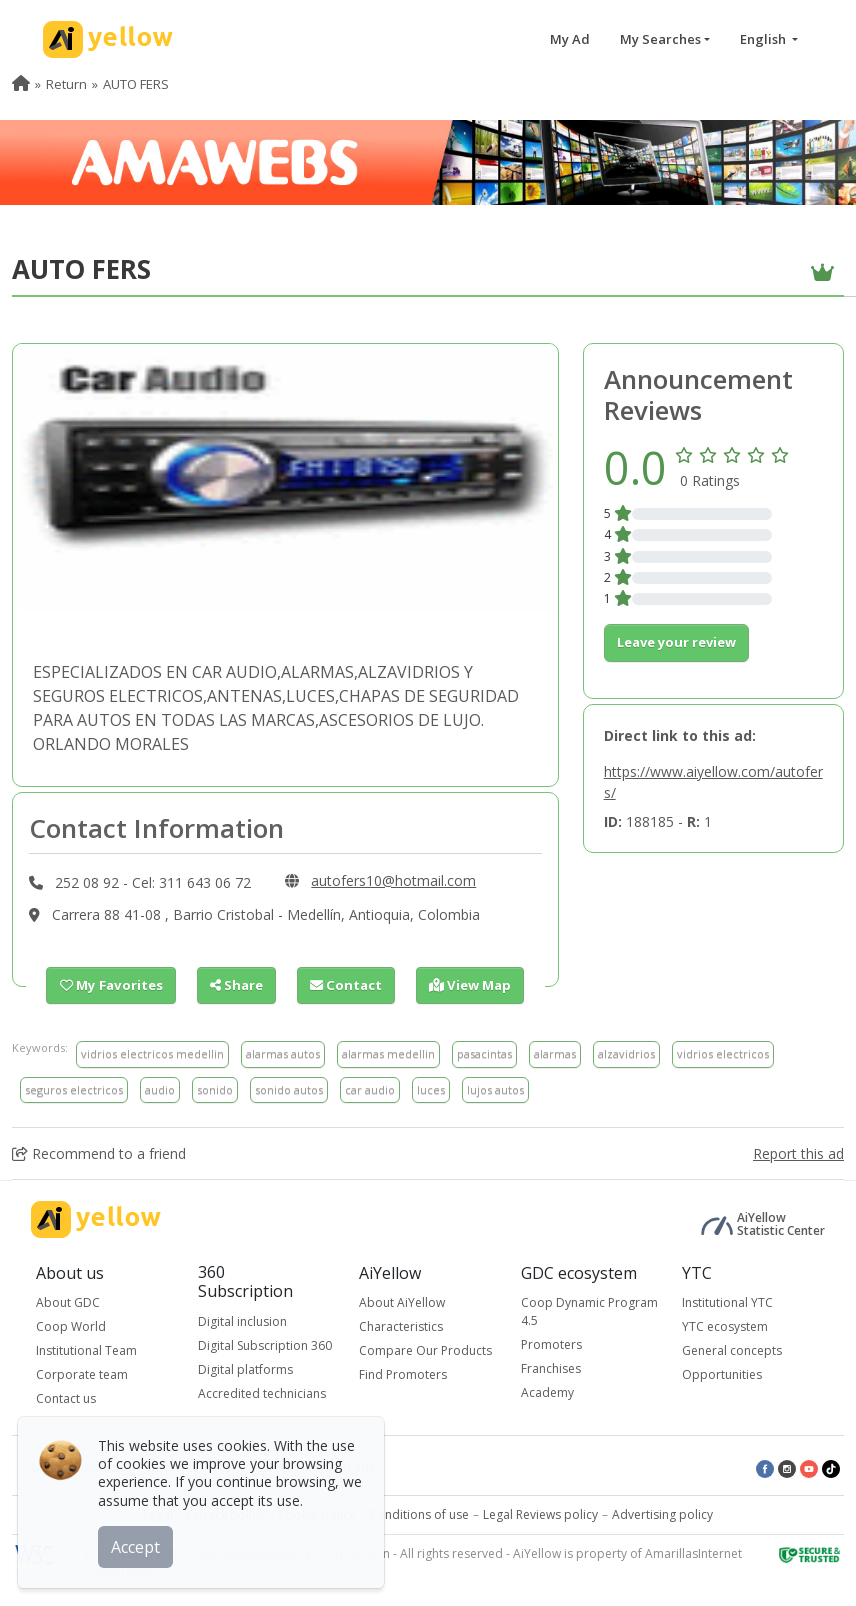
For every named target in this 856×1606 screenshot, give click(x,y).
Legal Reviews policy (540, 1514)
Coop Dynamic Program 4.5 (589, 1311)
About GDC (68, 1302)
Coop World (71, 1326)
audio (160, 1089)
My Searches (660, 39)
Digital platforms (245, 1368)
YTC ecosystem (725, 1326)
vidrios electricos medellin (152, 1053)
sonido (215, 1089)
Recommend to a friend (99, 1153)
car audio (370, 1089)
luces (431, 1089)
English (764, 39)
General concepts (732, 1350)
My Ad (570, 39)
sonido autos (289, 1089)
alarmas (555, 1053)
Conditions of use (419, 1514)
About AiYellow (402, 1302)
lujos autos (495, 1089)
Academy (547, 1392)
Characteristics (401, 1326)
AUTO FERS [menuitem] (136, 84)
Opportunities (722, 1374)
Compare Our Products (425, 1350)
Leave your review (676, 642)
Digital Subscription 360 (265, 1344)
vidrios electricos (723, 1053)
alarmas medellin (388, 1053)
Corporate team (82, 1374)
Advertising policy (662, 1514)
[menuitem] (21, 84)
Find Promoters (403, 1374)
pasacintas (484, 1053)
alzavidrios (626, 1053)
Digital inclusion (242, 1320)
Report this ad (798, 1153)
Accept (137, 1545)
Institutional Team (86, 1350)
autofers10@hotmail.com (393, 880)
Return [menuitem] (66, 84)
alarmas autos (283, 1053)
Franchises (551, 1368)
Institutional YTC (727, 1302)
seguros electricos (74, 1089)
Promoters (551, 1344)
